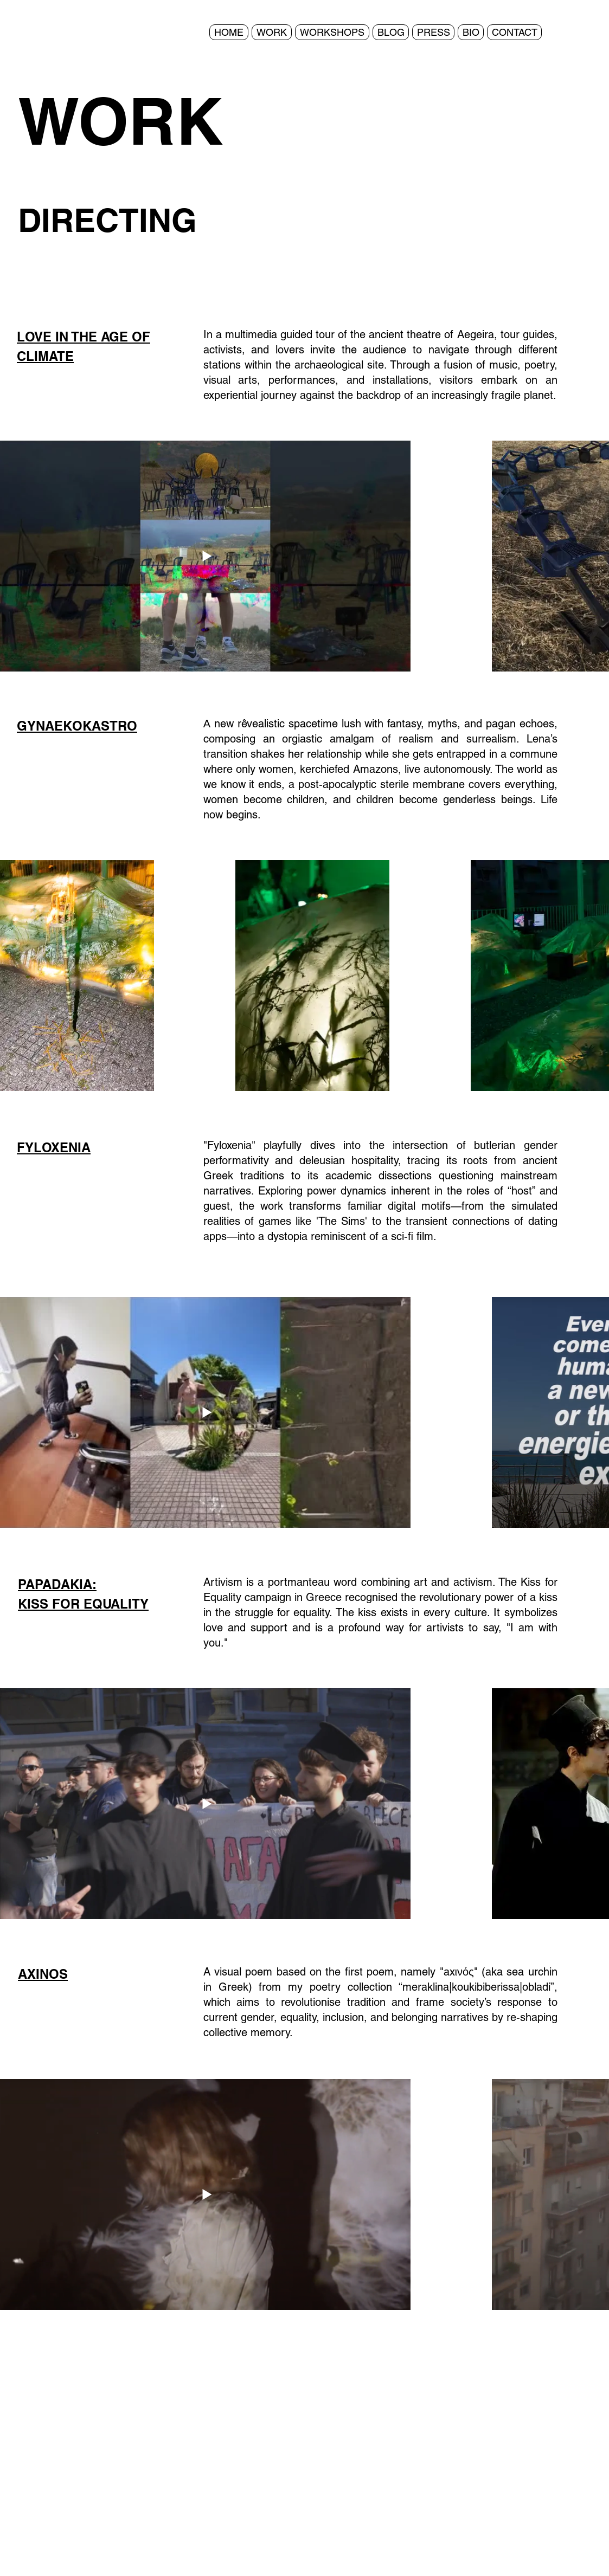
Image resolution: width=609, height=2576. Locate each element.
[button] (272, 32)
